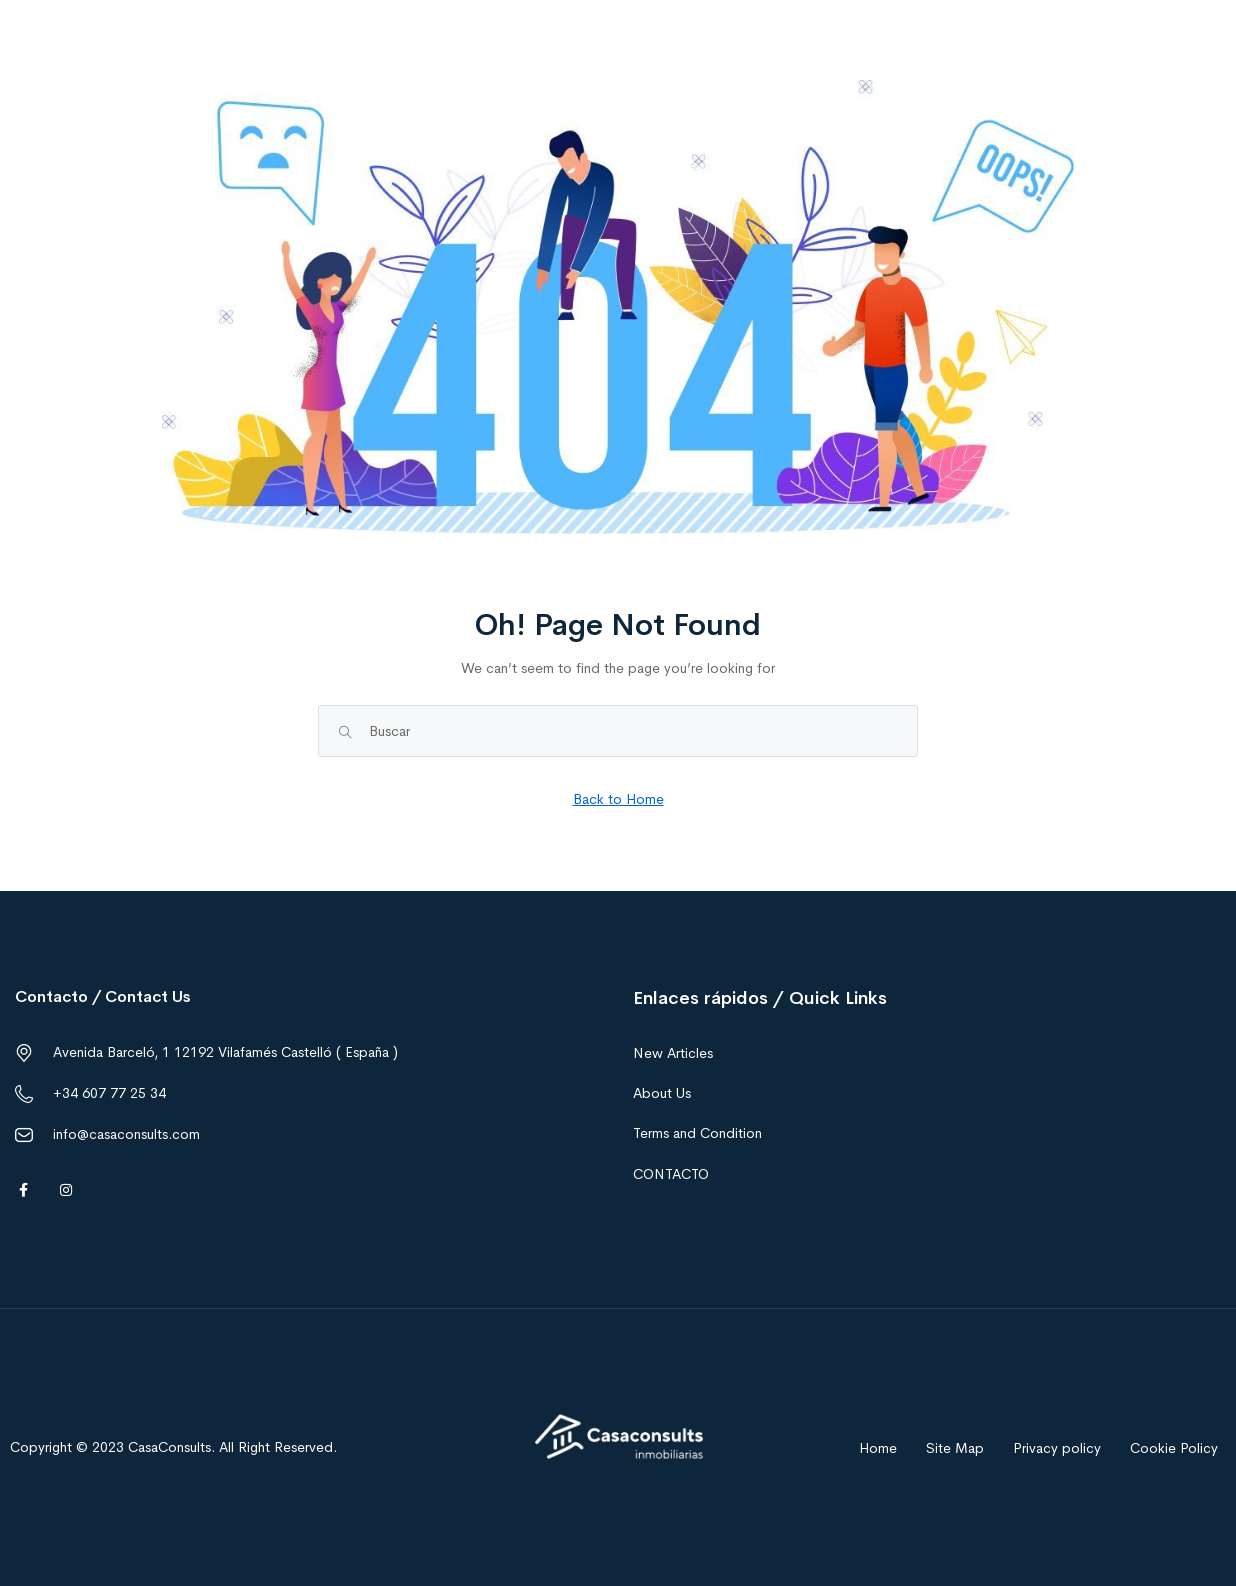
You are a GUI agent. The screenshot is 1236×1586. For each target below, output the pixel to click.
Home (878, 1448)
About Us (662, 1093)
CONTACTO (671, 1174)
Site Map (955, 1448)
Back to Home (618, 799)
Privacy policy (1057, 1448)
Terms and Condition (697, 1133)
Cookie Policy (1174, 1448)
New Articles (673, 1053)
